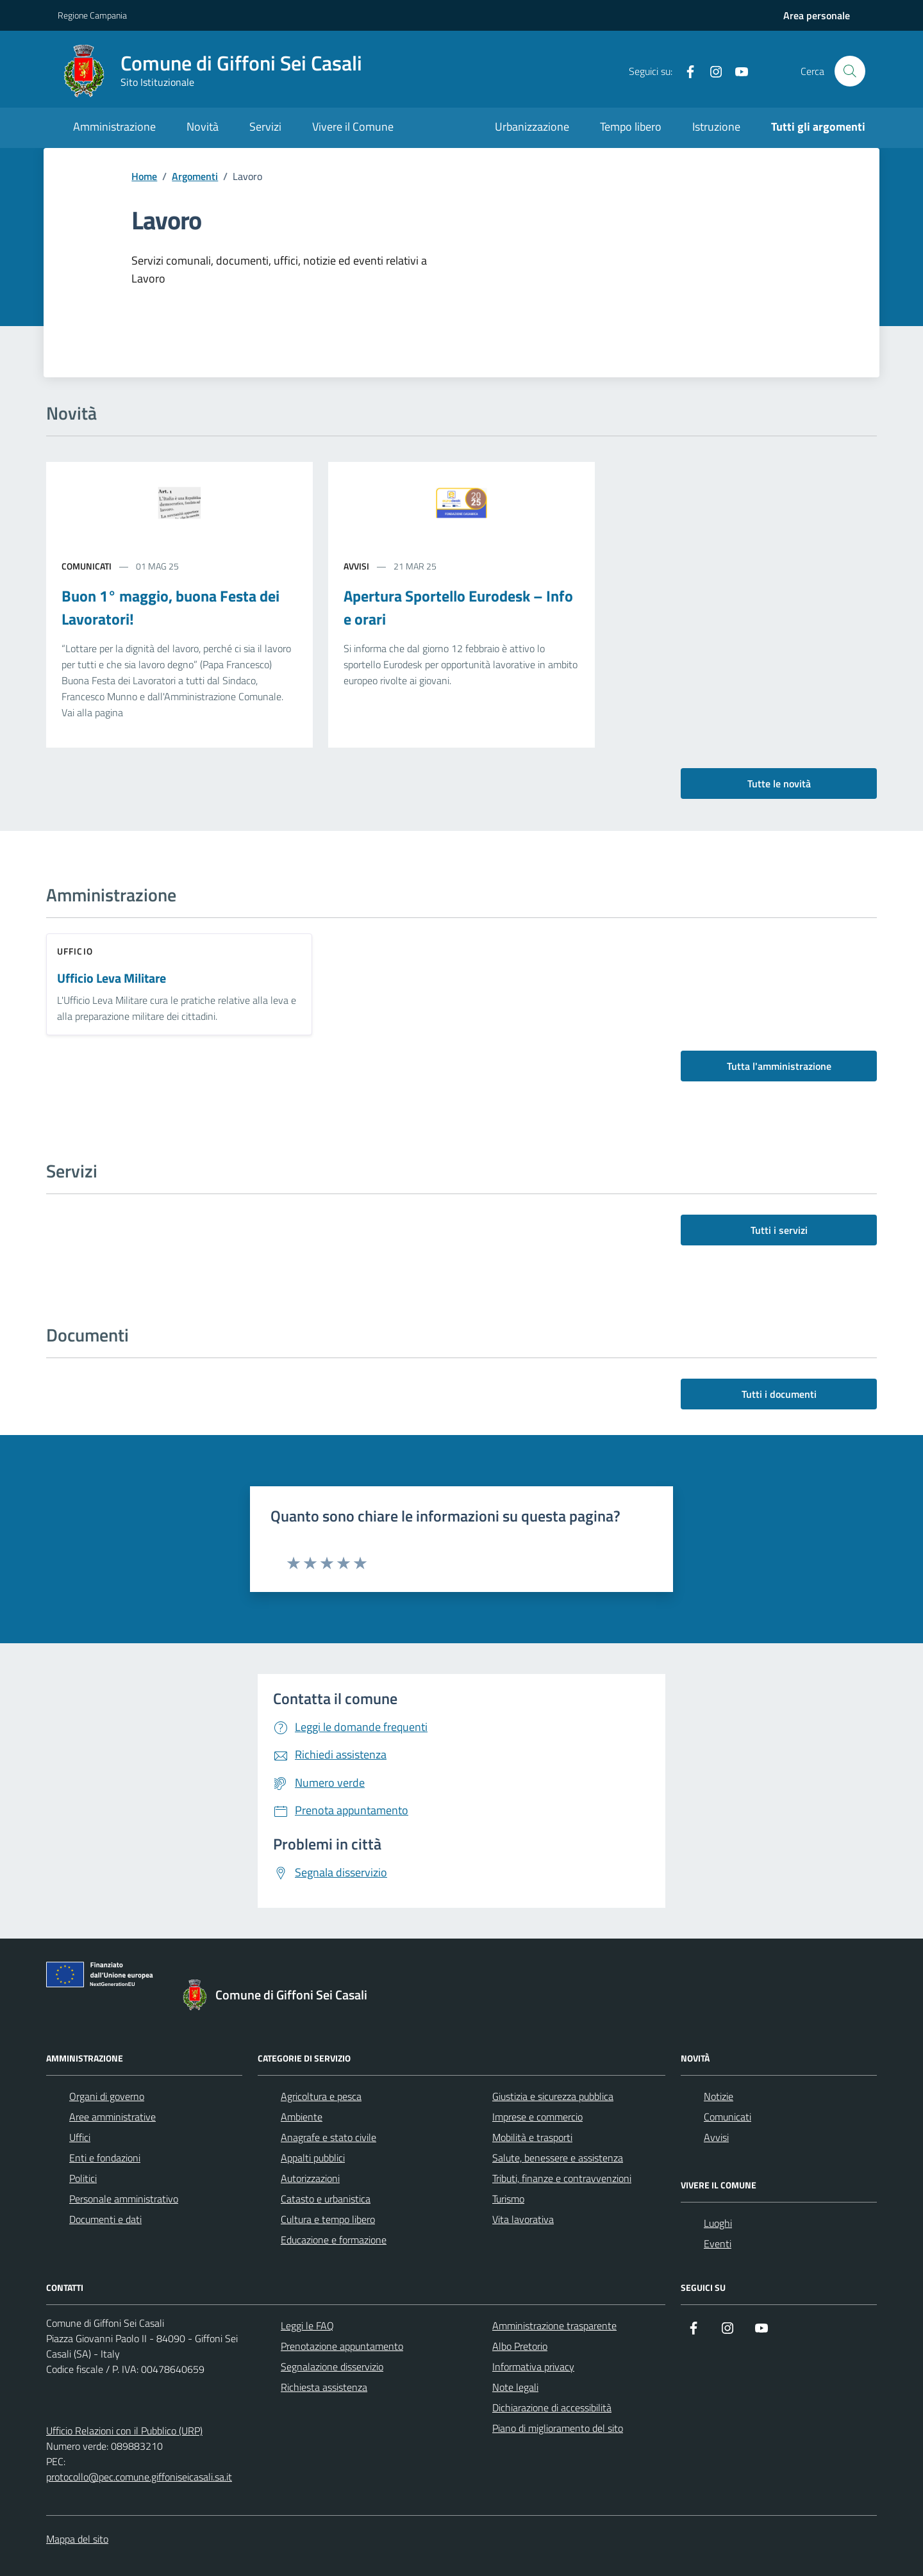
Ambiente (301, 2116)
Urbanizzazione (532, 126)
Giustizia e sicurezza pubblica (552, 2096)
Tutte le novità (779, 783)
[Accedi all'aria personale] (816, 15)
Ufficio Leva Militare (111, 978)
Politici (83, 2178)
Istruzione (716, 126)
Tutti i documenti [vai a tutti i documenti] (779, 1394)
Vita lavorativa (523, 2219)
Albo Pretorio (519, 2346)
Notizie (718, 2096)
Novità (203, 126)
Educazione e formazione (334, 2239)
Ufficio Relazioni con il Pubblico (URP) (124, 2430)
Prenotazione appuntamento (342, 2346)
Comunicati (727, 2116)
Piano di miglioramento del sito (557, 2428)
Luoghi (718, 2223)
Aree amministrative (112, 2116)
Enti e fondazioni (104, 2157)
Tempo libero (630, 126)
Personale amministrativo (123, 2198)
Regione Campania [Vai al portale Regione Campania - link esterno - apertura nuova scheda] (92, 15)
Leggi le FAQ (307, 2325)
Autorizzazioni (310, 2178)
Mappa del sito (77, 2539)
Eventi (717, 2243)
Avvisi (716, 2137)
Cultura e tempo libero (328, 2219)
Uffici (79, 2137)
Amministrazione (114, 126)
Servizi (265, 126)
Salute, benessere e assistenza (557, 2157)
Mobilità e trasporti (532, 2137)
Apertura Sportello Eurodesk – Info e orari (458, 607)
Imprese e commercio (537, 2116)
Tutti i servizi (779, 1230)
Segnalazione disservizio (332, 2366)
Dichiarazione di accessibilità (551, 2407)
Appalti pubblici (313, 2157)
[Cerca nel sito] (850, 71)
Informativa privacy (533, 2366)
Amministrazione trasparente (554, 2325)
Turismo (508, 2198)
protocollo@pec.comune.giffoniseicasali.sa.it (139, 2476)
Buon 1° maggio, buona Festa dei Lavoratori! (170, 607)
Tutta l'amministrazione (779, 1066)
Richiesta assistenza (324, 2387)
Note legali (515, 2387)
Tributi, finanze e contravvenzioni (561, 2178)
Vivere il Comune (353, 126)
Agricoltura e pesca (321, 2096)
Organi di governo (106, 2096)
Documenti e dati (105, 2219)
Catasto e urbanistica (325, 2198)
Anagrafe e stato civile (328, 2137)
